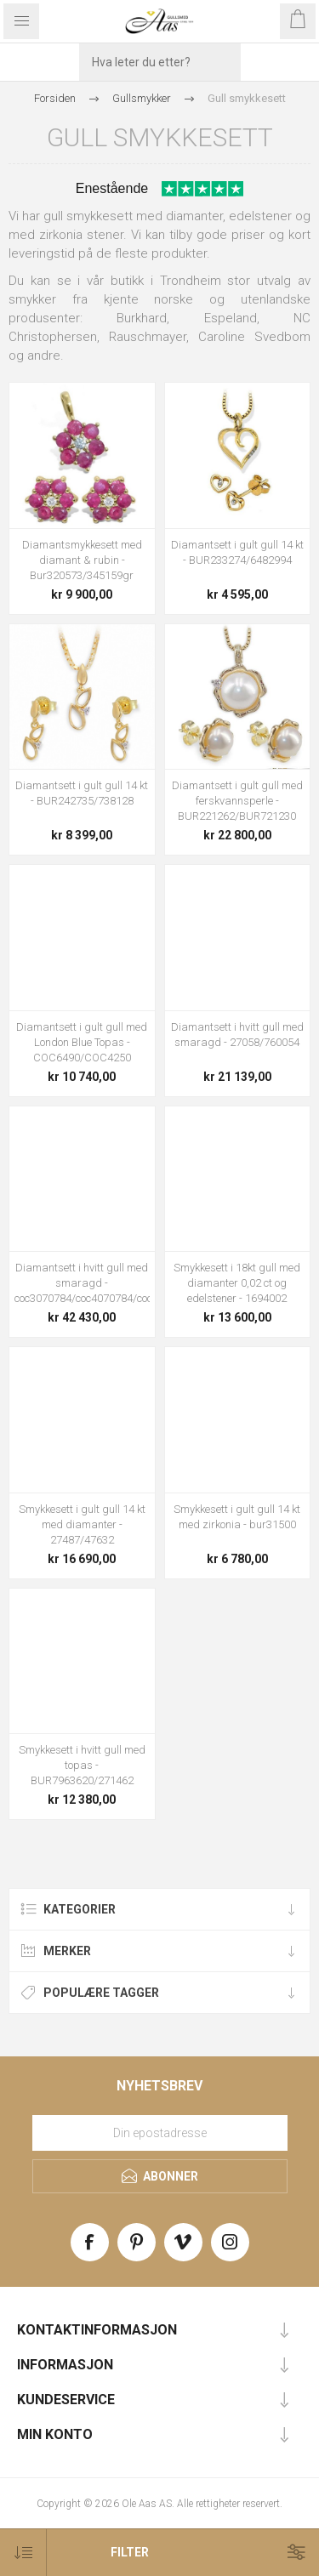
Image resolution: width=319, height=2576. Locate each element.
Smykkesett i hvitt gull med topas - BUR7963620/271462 (82, 1765)
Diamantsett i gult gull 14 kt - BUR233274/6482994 (237, 552)
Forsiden (55, 98)
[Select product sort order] (23, 2552)
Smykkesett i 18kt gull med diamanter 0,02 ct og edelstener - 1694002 (237, 1283)
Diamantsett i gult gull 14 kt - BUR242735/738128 (81, 793)
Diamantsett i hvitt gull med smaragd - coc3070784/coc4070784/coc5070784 (82, 1283)
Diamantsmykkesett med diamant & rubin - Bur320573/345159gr (82, 560)
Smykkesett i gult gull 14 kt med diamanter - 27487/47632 (82, 1524)
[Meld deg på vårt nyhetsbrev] (160, 2133)
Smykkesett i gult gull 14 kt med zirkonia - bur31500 (237, 1517)
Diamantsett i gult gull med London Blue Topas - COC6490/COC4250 (81, 1042)
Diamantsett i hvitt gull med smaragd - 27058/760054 (237, 1035)
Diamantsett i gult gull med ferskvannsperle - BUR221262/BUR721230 (237, 800)
